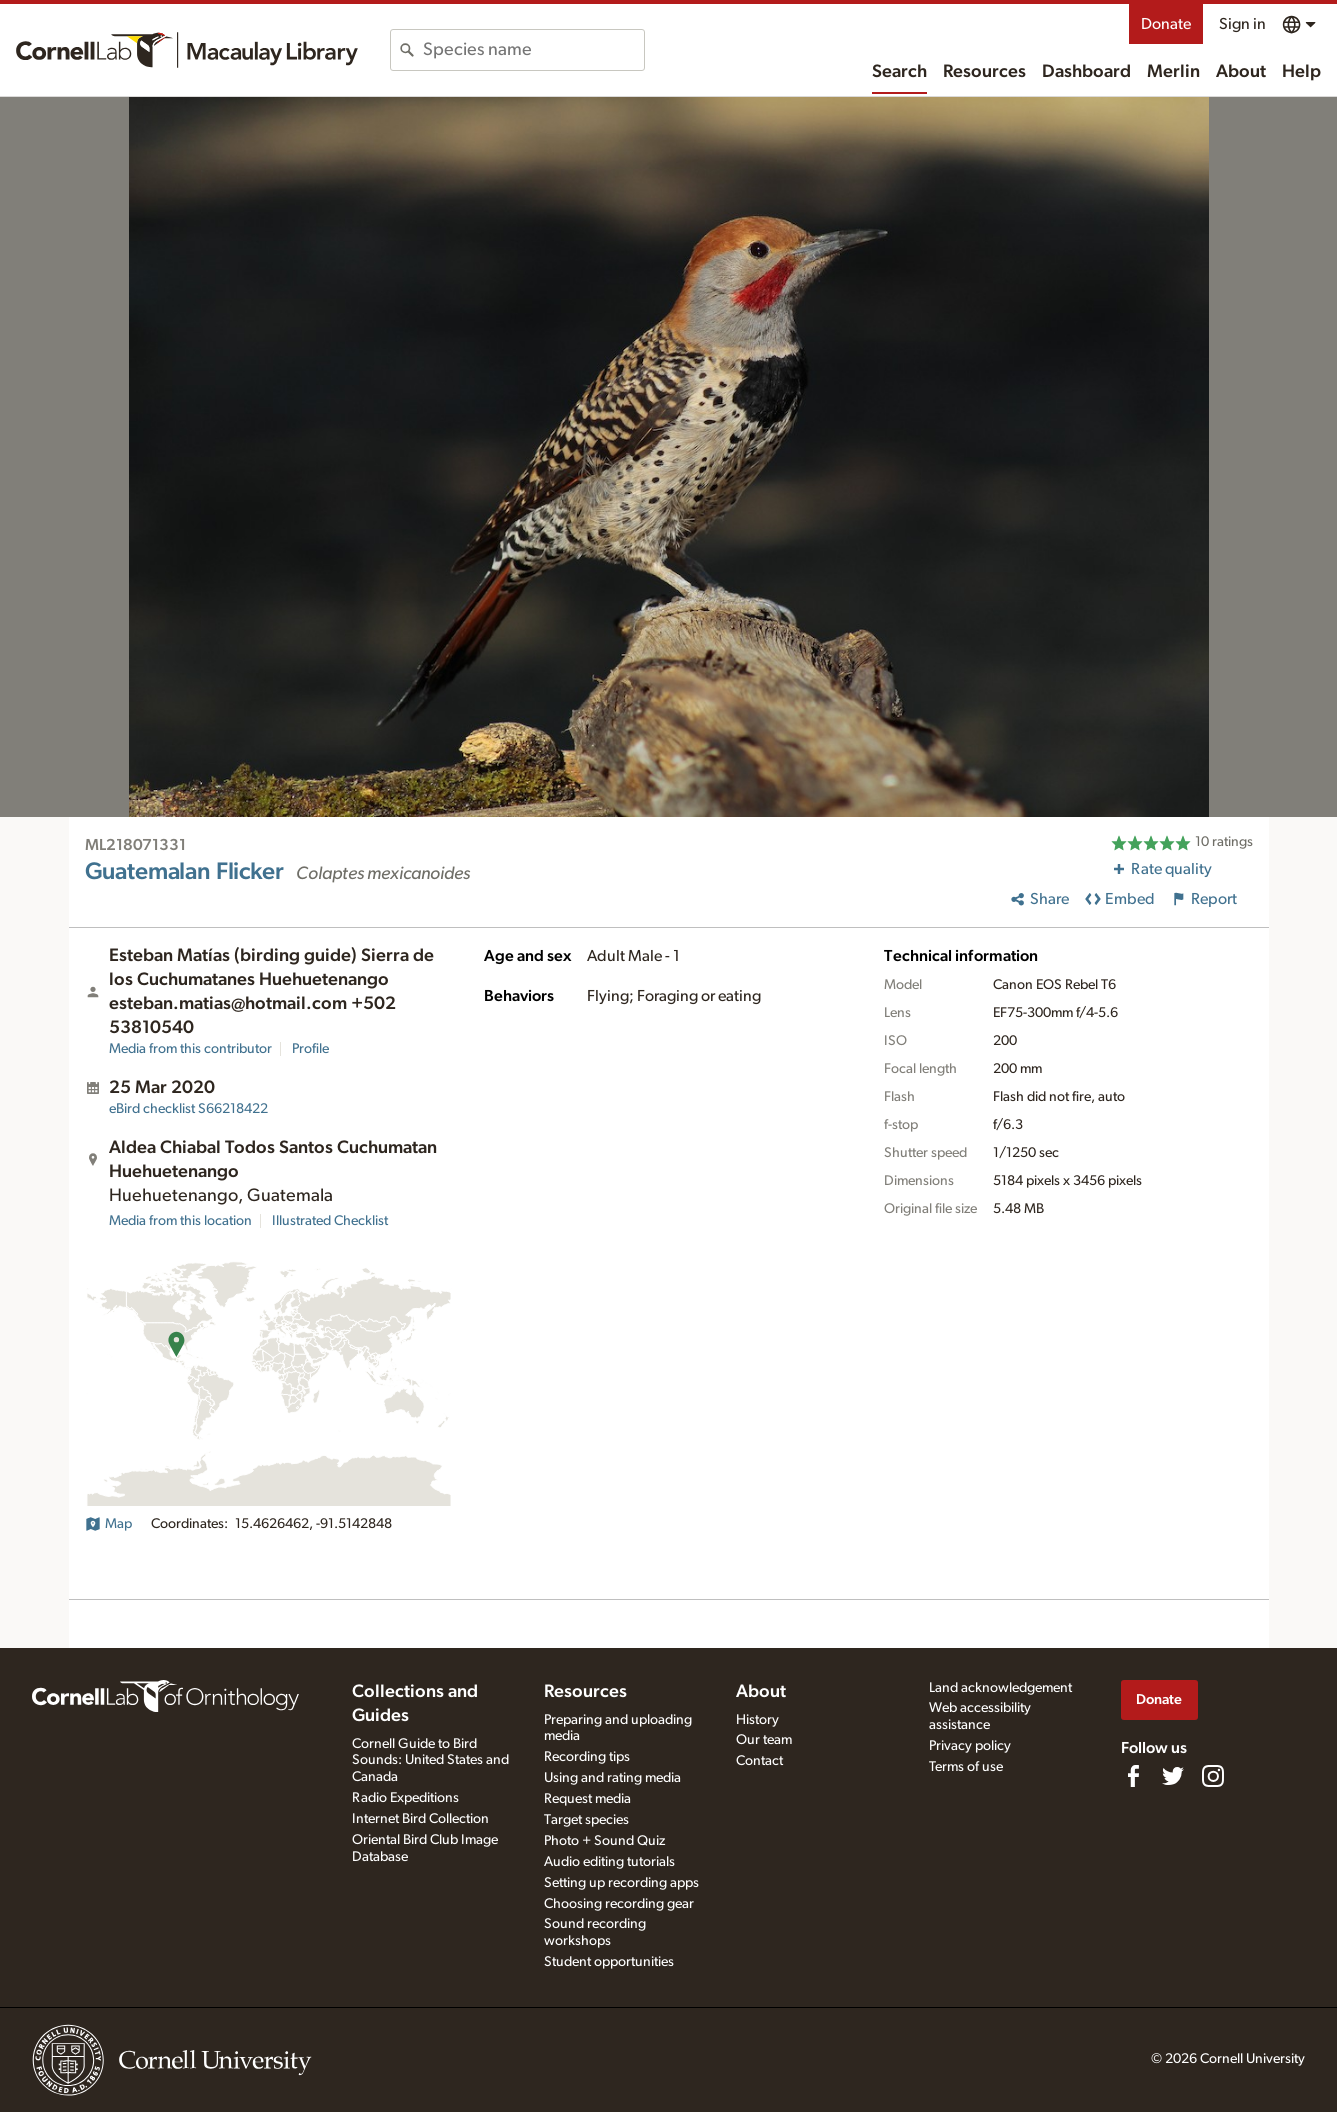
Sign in (1242, 24)
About (1241, 72)
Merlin (1173, 72)
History (757, 1720)
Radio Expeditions (405, 1798)
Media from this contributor (190, 1049)
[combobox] (533, 50)
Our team (764, 1740)
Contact (759, 1761)
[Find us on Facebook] (1133, 1776)
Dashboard (1086, 72)
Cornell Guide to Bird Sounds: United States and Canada (430, 1761)
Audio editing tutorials (609, 1862)
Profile (310, 1049)
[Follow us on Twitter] (1173, 1776)
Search (899, 72)
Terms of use (966, 1767)
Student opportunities (609, 1962)
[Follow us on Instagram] (1213, 1776)
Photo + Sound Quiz (604, 1841)
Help (1301, 72)
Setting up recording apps (621, 1883)
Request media (587, 1799)
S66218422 (188, 1109)
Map (108, 1524)
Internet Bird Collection (420, 1819)
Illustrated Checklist (330, 1221)
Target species (586, 1820)
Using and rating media (612, 1778)
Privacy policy (970, 1746)
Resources (984, 72)
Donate (1166, 24)
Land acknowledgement (1000, 1688)
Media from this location (180, 1221)
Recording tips (587, 1757)
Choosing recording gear (619, 1904)
